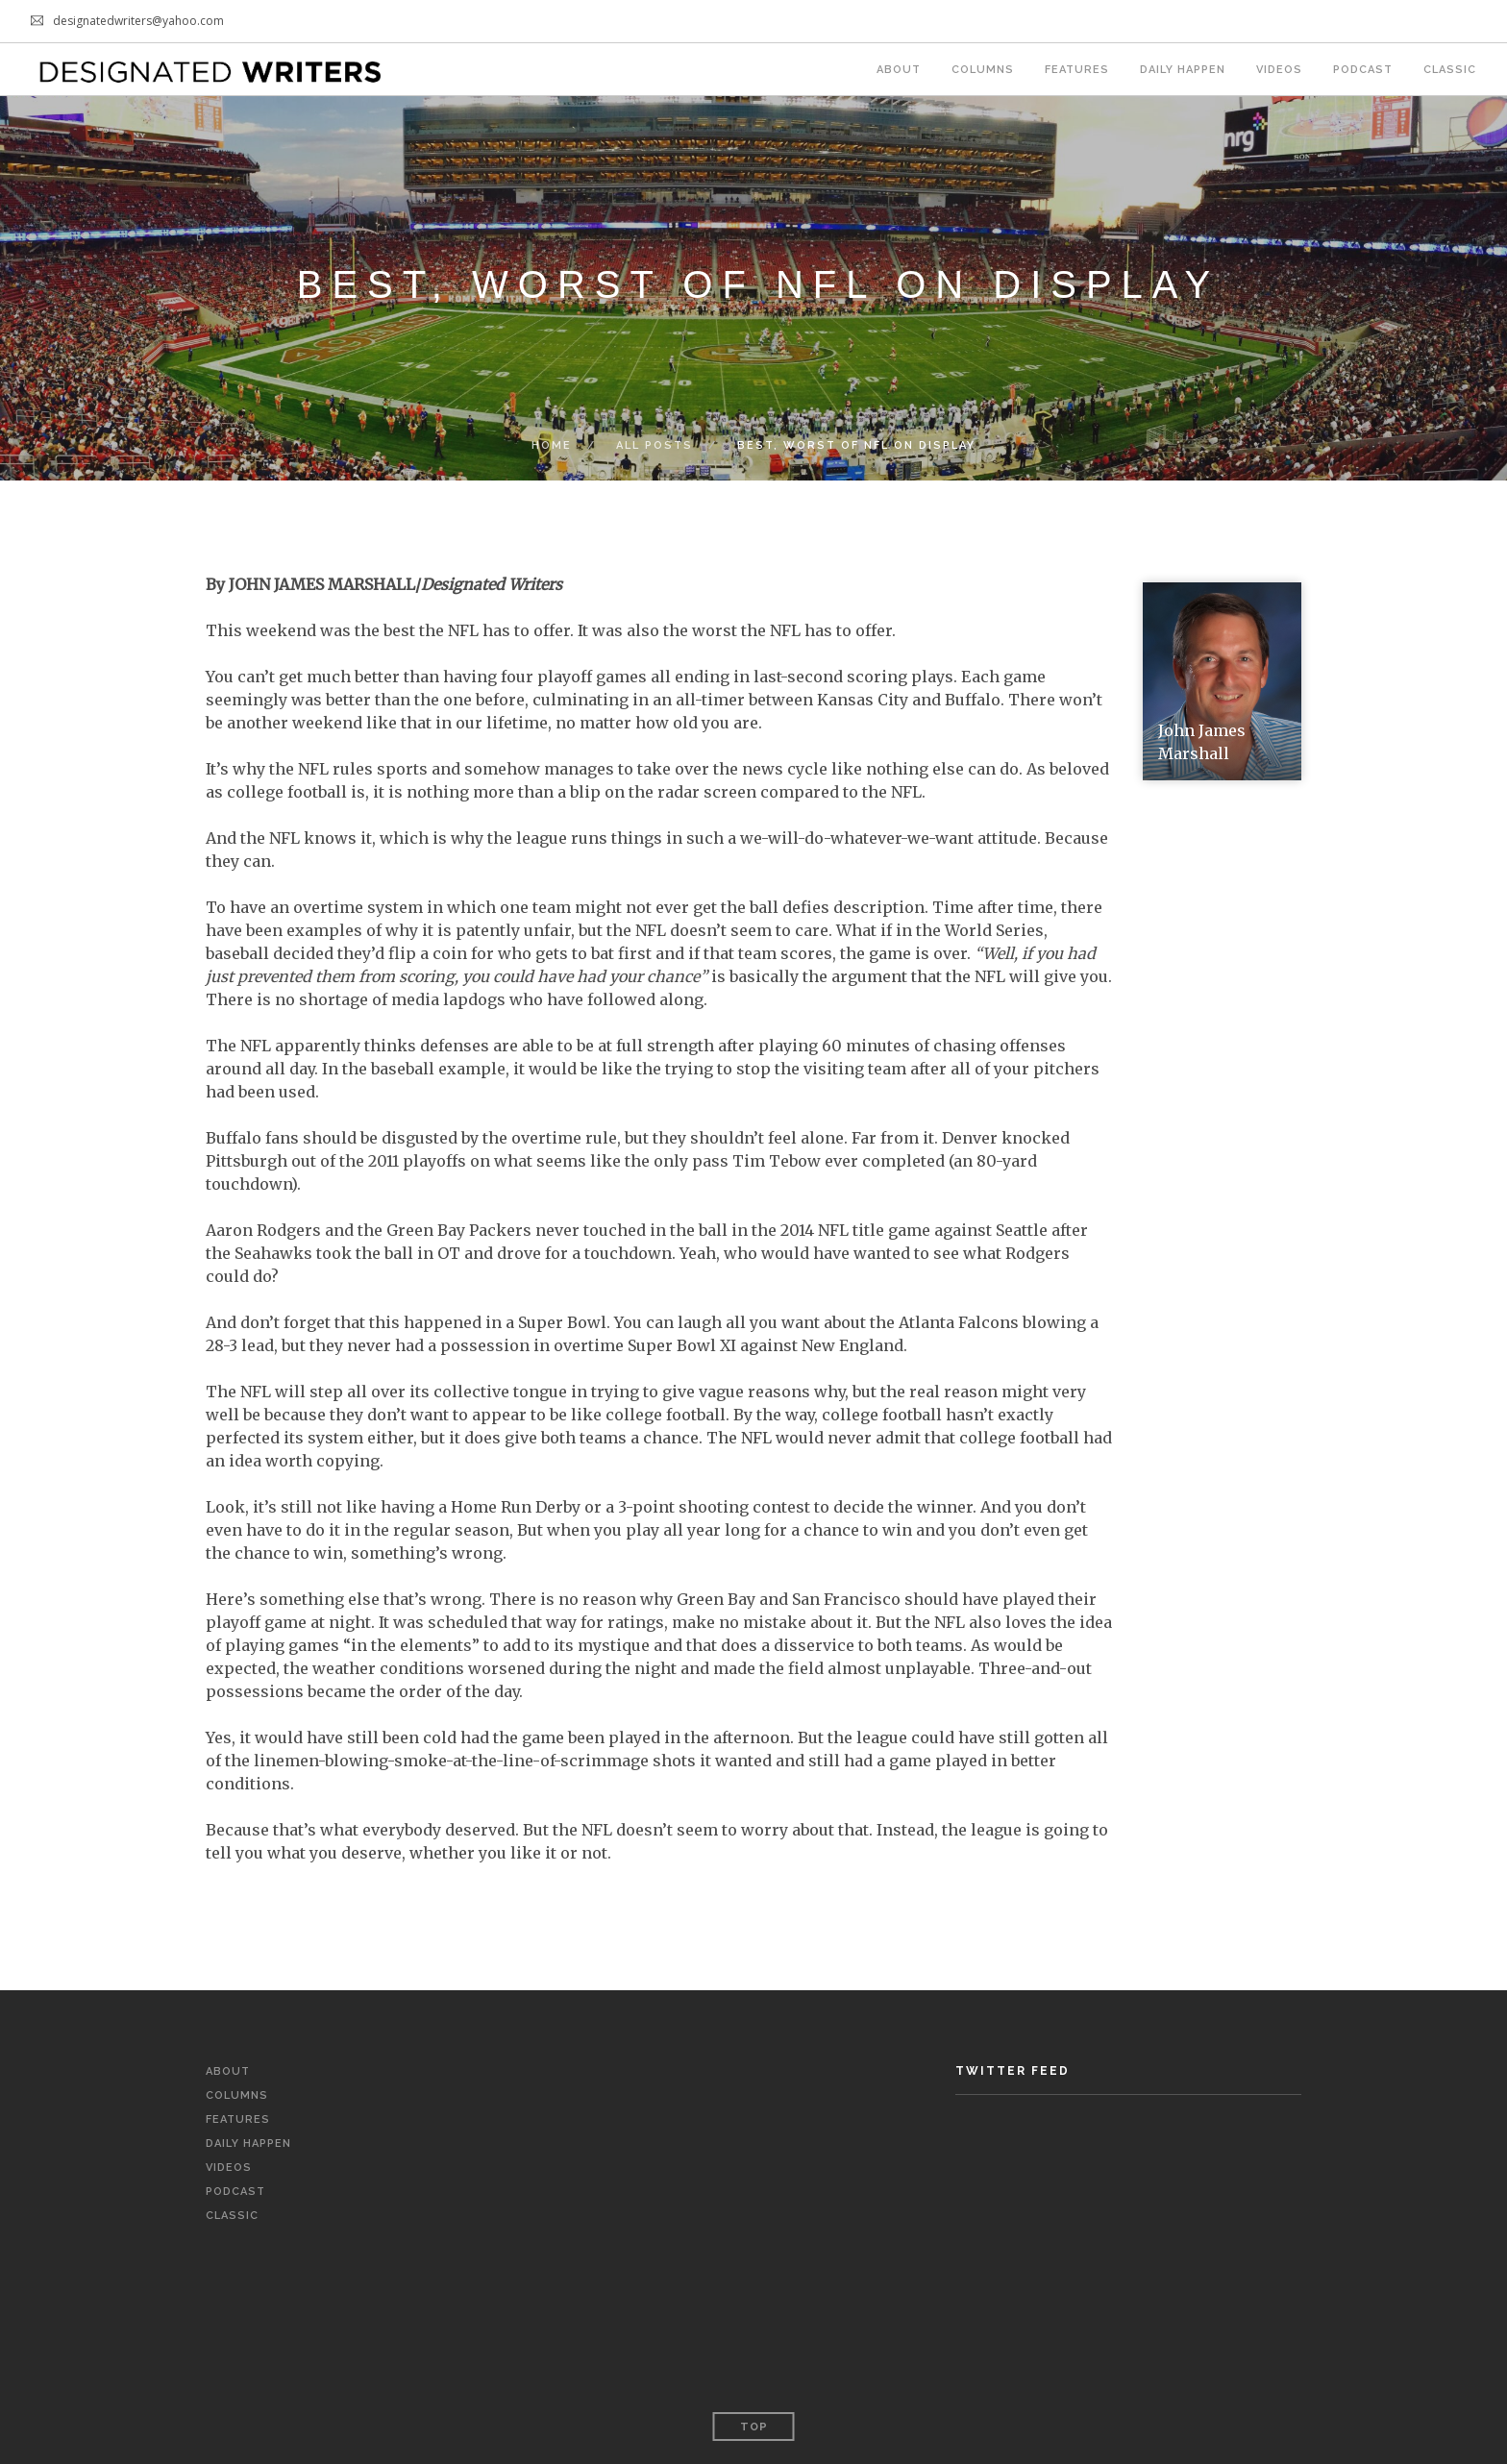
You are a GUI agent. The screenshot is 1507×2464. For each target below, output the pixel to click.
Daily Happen (1182, 69)
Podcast (1363, 69)
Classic (1449, 69)
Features (1077, 69)
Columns (982, 69)
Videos (1279, 69)
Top (754, 2427)
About (899, 69)
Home (551, 445)
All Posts (654, 445)
